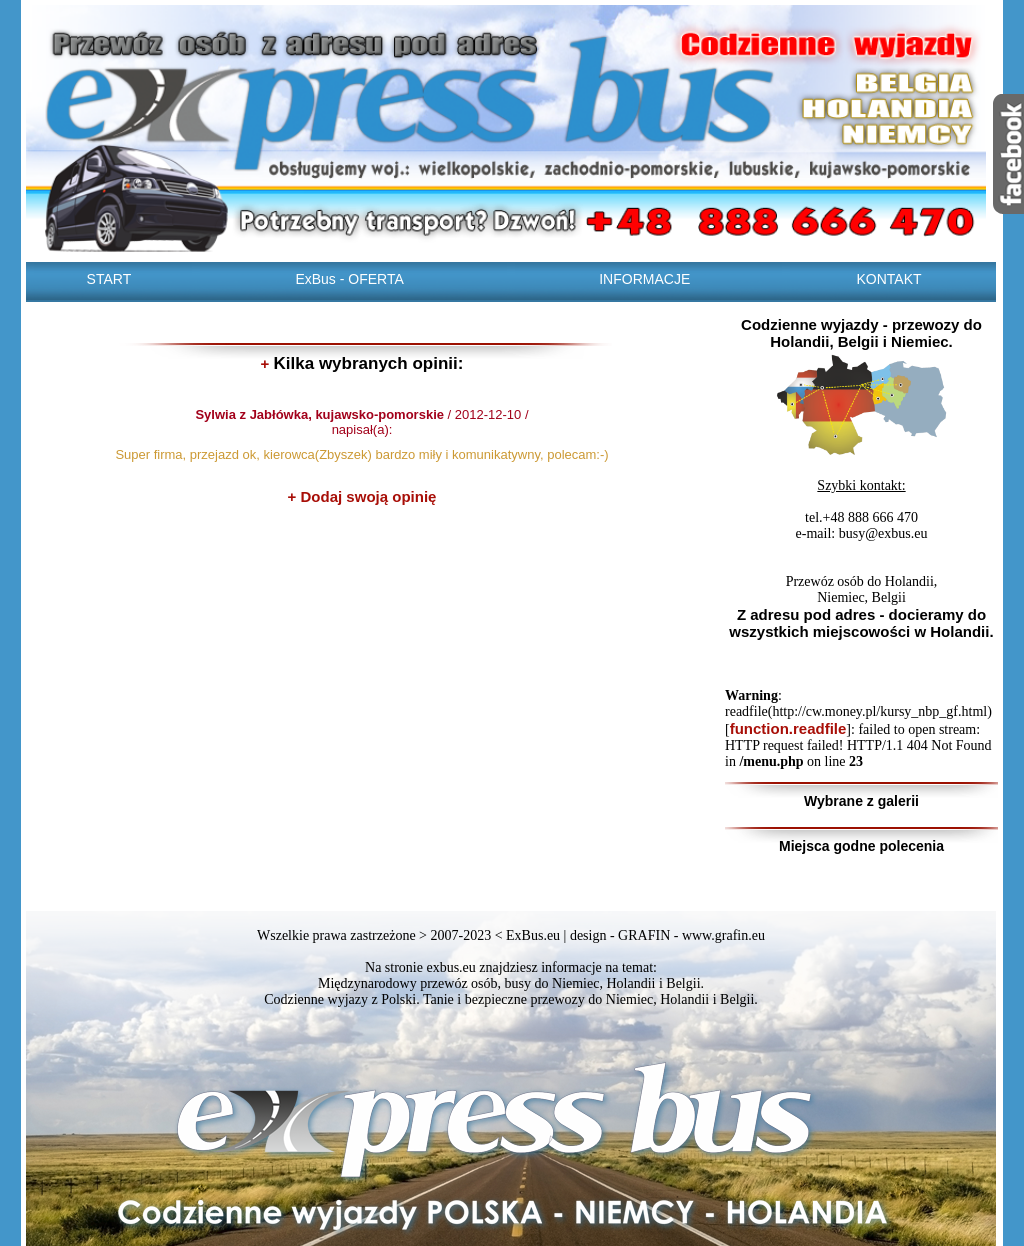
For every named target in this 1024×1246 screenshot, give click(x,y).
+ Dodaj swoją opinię (362, 496)
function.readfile (788, 728)
